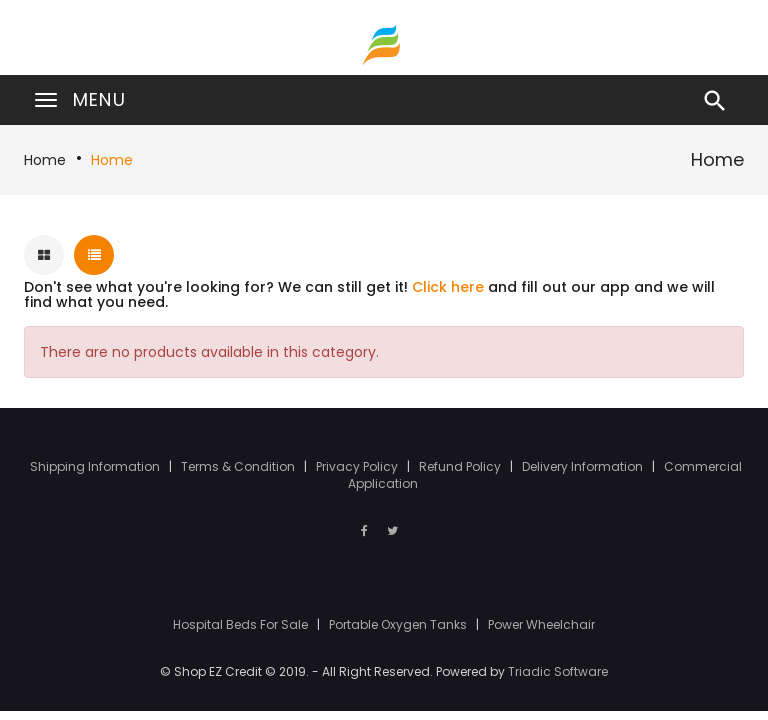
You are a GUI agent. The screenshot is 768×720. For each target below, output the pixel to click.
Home (45, 160)
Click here (448, 287)
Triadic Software (558, 671)
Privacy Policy (358, 466)
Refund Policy (461, 466)
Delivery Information (584, 466)
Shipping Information (96, 466)
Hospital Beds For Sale (242, 624)
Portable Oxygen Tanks (399, 624)
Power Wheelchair (541, 624)
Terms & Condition (239, 466)
